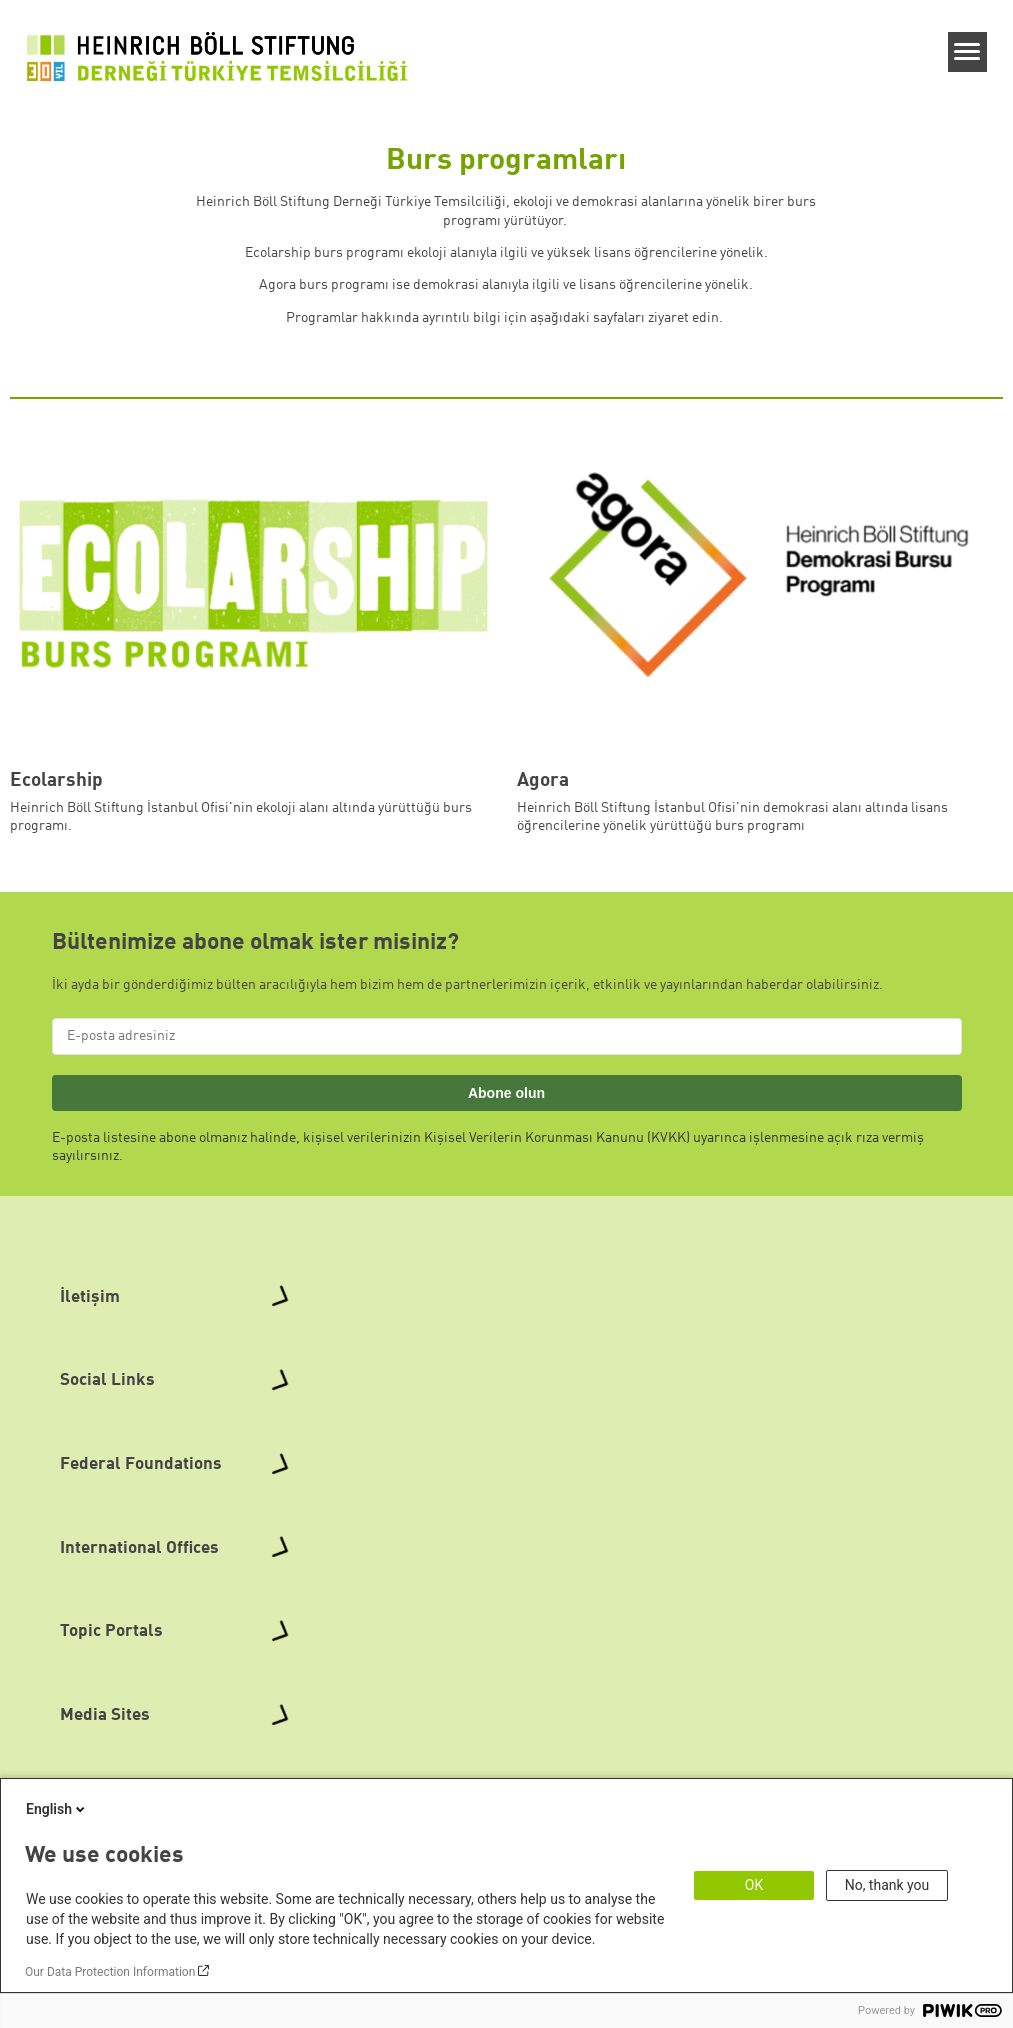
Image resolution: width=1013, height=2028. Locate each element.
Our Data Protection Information (110, 1972)
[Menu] (967, 52)
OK (754, 1885)
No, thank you (887, 1885)
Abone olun (506, 1093)
